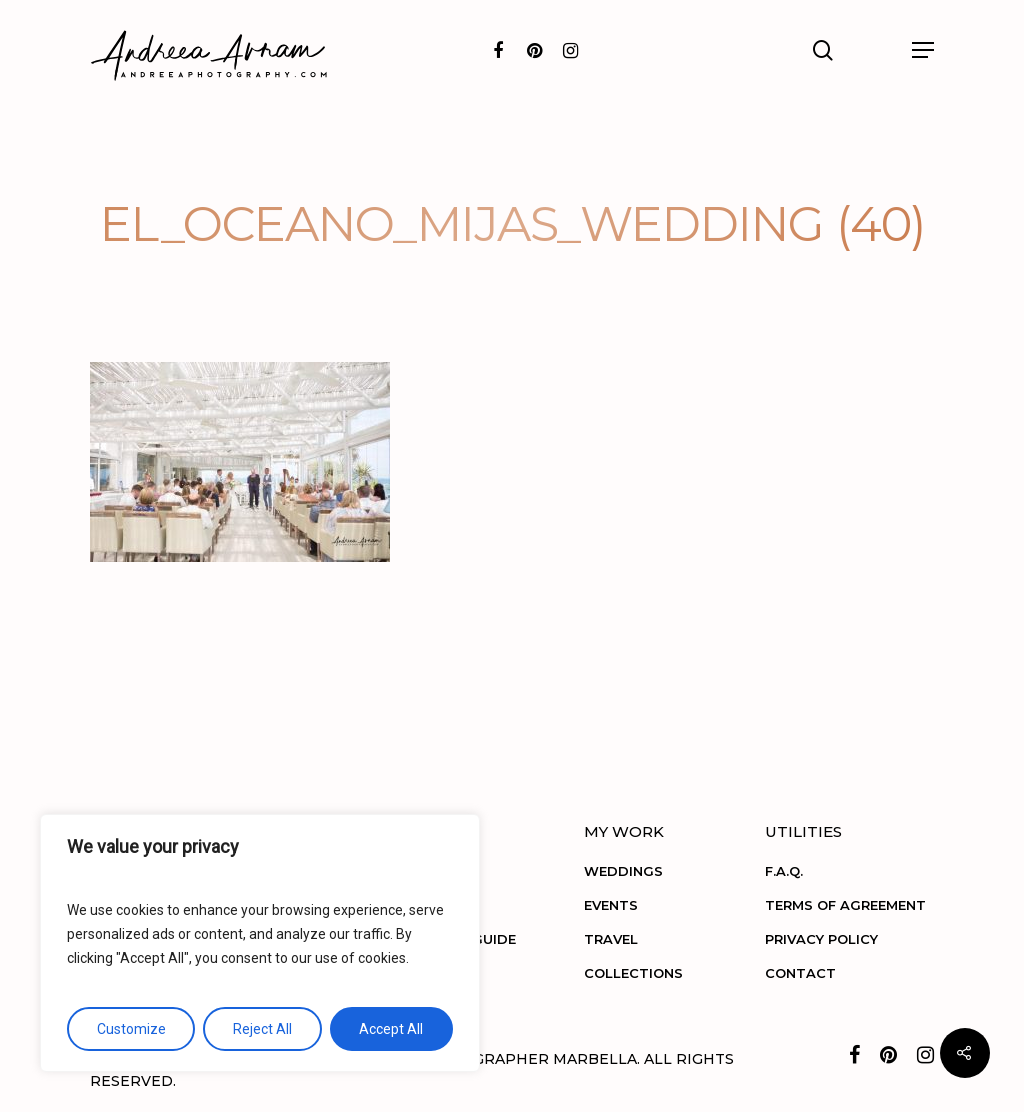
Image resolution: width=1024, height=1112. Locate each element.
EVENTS (611, 905)
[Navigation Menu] (923, 50)
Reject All (262, 1029)
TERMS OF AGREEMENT (845, 905)
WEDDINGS (623, 871)
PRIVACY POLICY (821, 939)
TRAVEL (611, 939)
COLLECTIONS (633, 973)
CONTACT (800, 973)
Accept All (391, 1029)
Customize (131, 1029)
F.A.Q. (784, 871)
